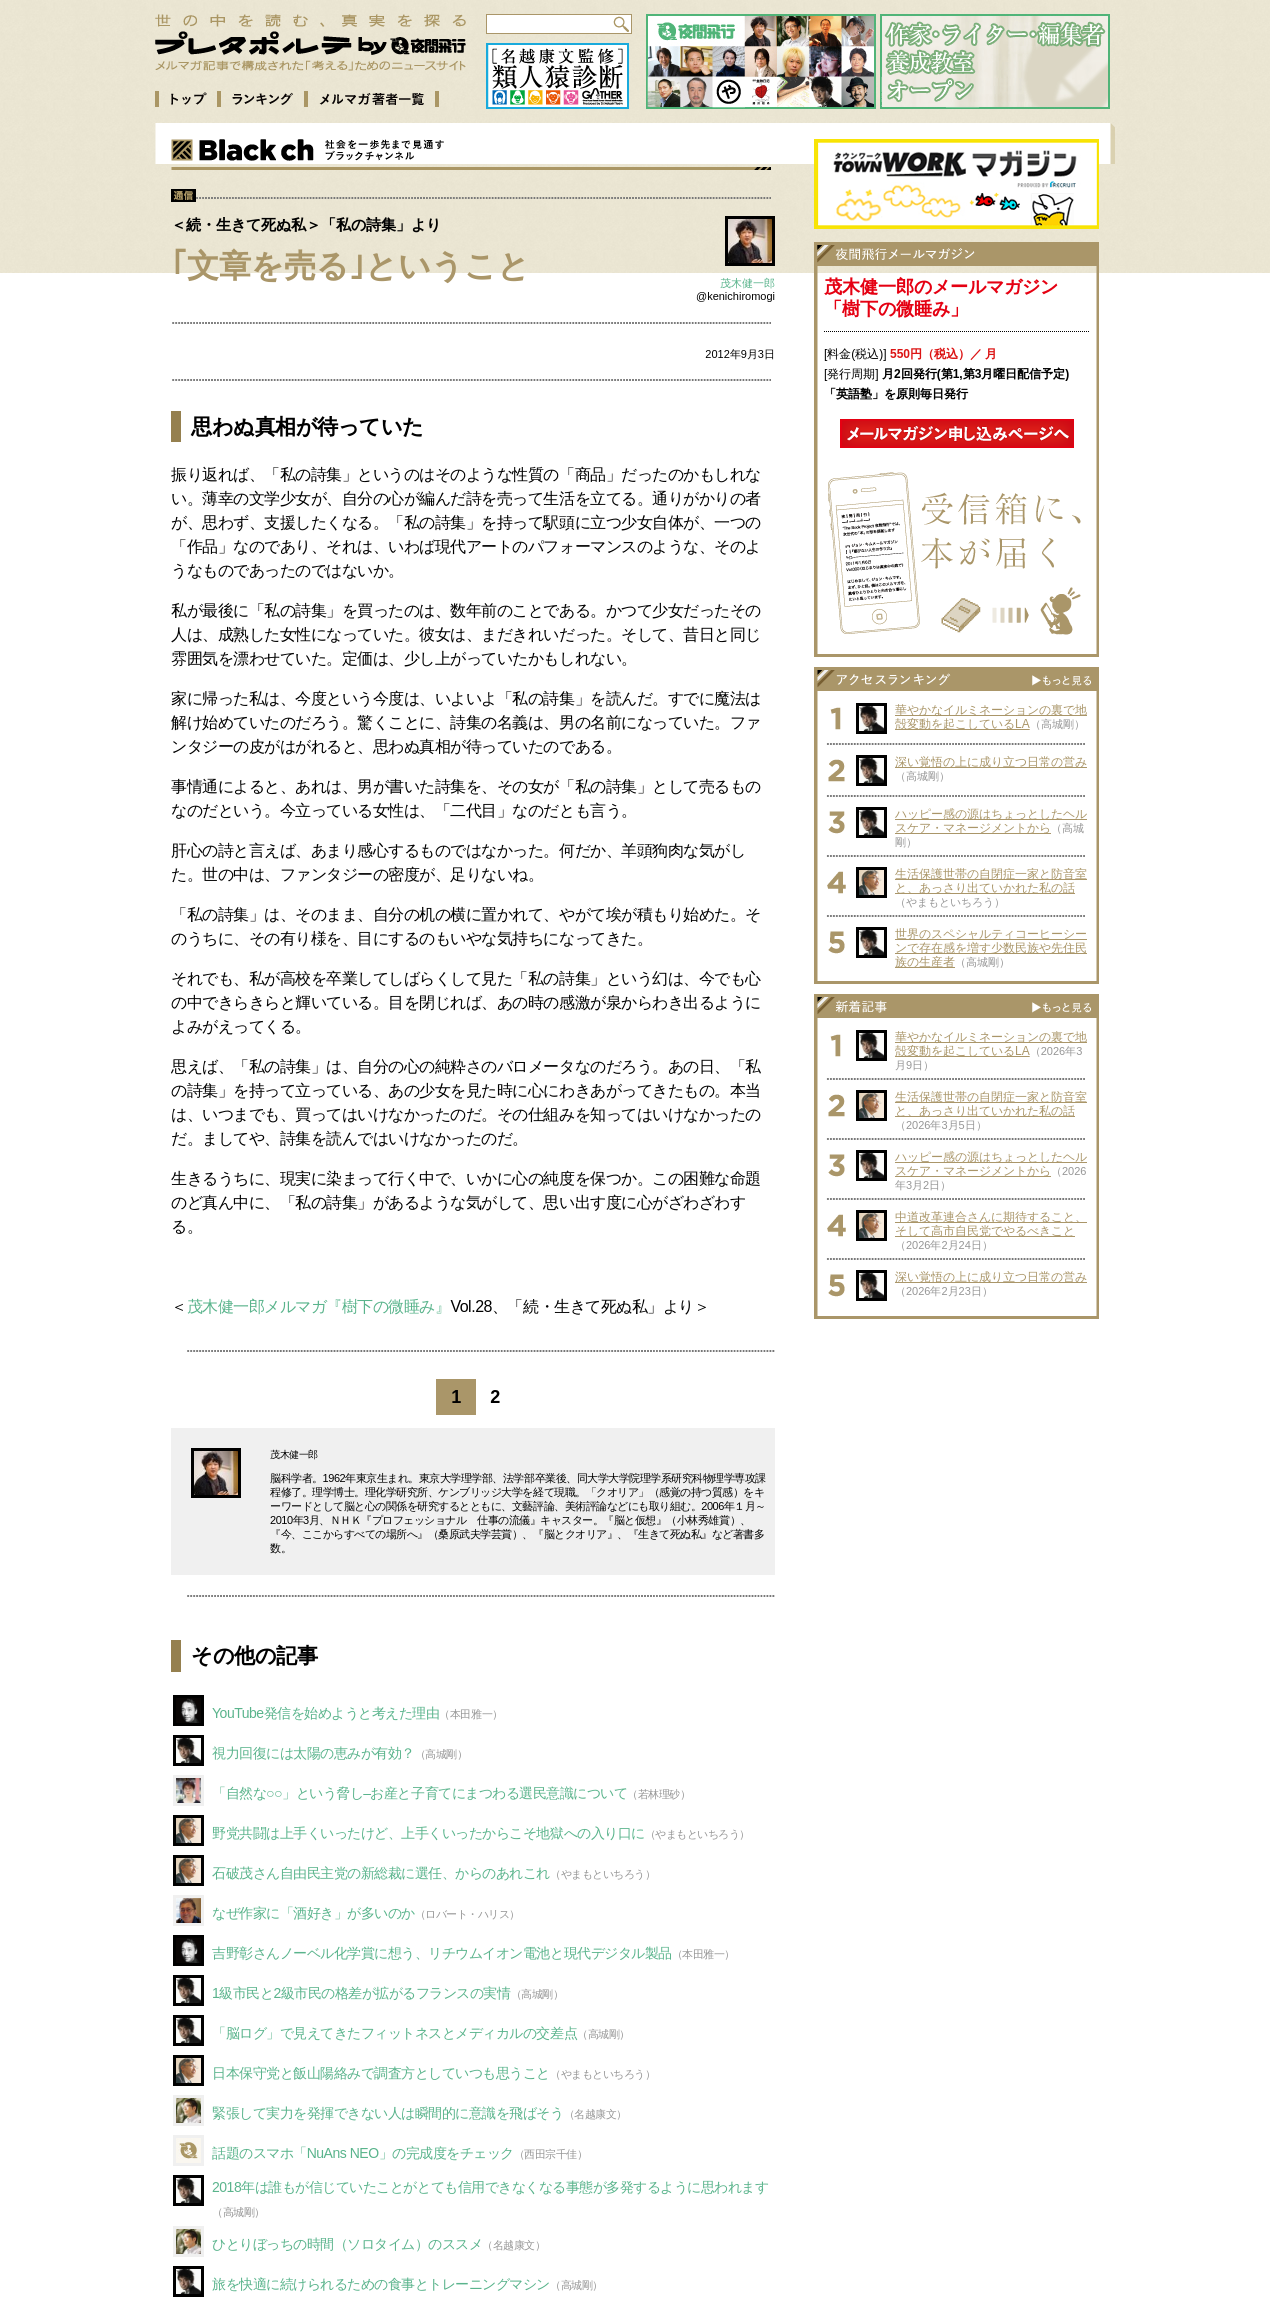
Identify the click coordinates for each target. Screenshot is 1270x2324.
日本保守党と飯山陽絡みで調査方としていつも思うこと (381, 2073)
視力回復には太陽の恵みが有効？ (313, 1753)
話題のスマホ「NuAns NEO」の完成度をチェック (363, 2153)
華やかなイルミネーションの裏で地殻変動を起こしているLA (991, 717)
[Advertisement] (957, 1454)
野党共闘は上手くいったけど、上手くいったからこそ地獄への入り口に (428, 1833)
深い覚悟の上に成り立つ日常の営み (991, 762)
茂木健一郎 (747, 283)
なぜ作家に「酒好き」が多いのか (313, 1913)
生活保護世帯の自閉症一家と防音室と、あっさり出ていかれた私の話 (991, 881)
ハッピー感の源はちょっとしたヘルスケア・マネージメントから (991, 821)
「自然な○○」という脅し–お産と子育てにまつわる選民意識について (419, 1793)
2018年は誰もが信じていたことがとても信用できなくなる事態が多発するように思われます (490, 2187)
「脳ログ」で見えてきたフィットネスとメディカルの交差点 (394, 2033)
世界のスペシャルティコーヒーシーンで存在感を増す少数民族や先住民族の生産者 (991, 948)
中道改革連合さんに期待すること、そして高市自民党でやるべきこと (991, 1224)
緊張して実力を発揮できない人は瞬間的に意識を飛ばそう (388, 2113)
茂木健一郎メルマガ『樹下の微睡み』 (319, 1306)
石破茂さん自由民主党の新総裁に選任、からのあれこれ (381, 1873)
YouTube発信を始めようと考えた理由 (325, 1713)
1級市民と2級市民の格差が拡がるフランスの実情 (361, 1993)
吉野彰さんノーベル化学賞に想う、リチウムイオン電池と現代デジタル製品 (442, 1953)
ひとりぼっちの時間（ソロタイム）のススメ (347, 2244)
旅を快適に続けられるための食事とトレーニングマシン (381, 2284)
